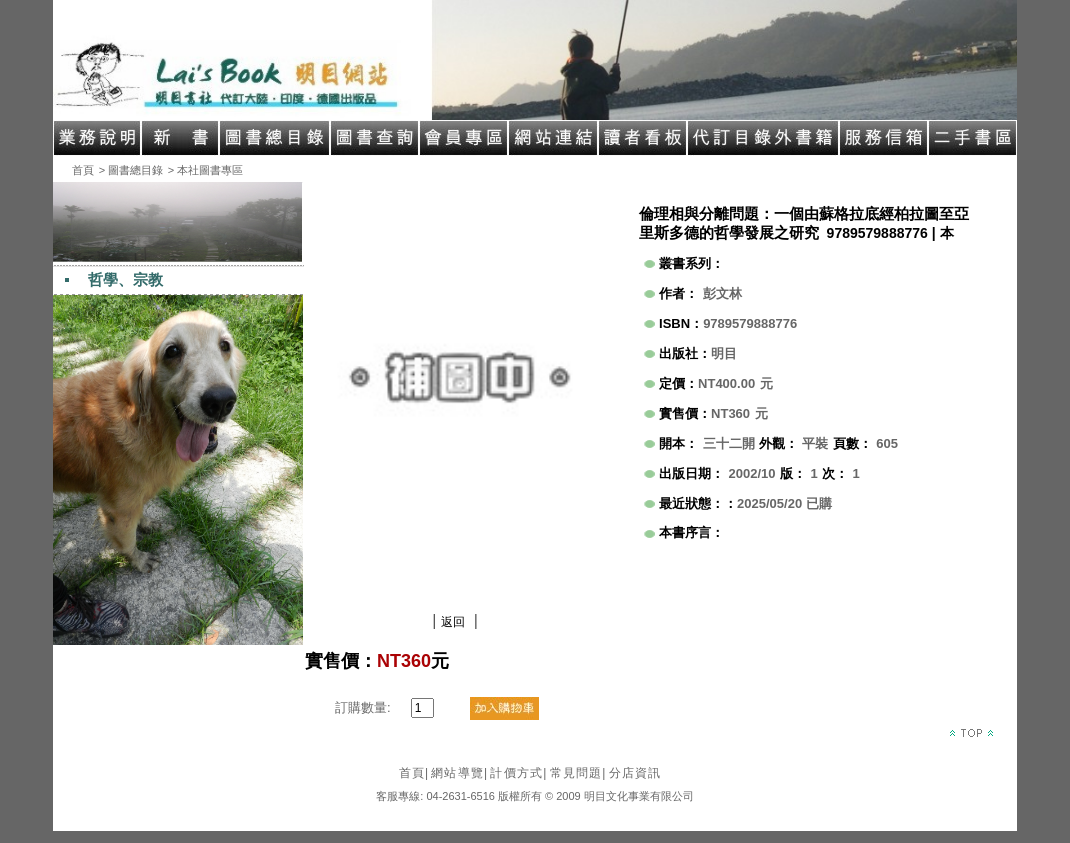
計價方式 (518, 773)
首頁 (83, 170)
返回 (453, 622)
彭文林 (722, 293)
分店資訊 (635, 773)
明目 (724, 353)
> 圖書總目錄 (131, 170)
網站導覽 (459, 773)
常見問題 (578, 773)
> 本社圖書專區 (205, 170)
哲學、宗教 (125, 279)
